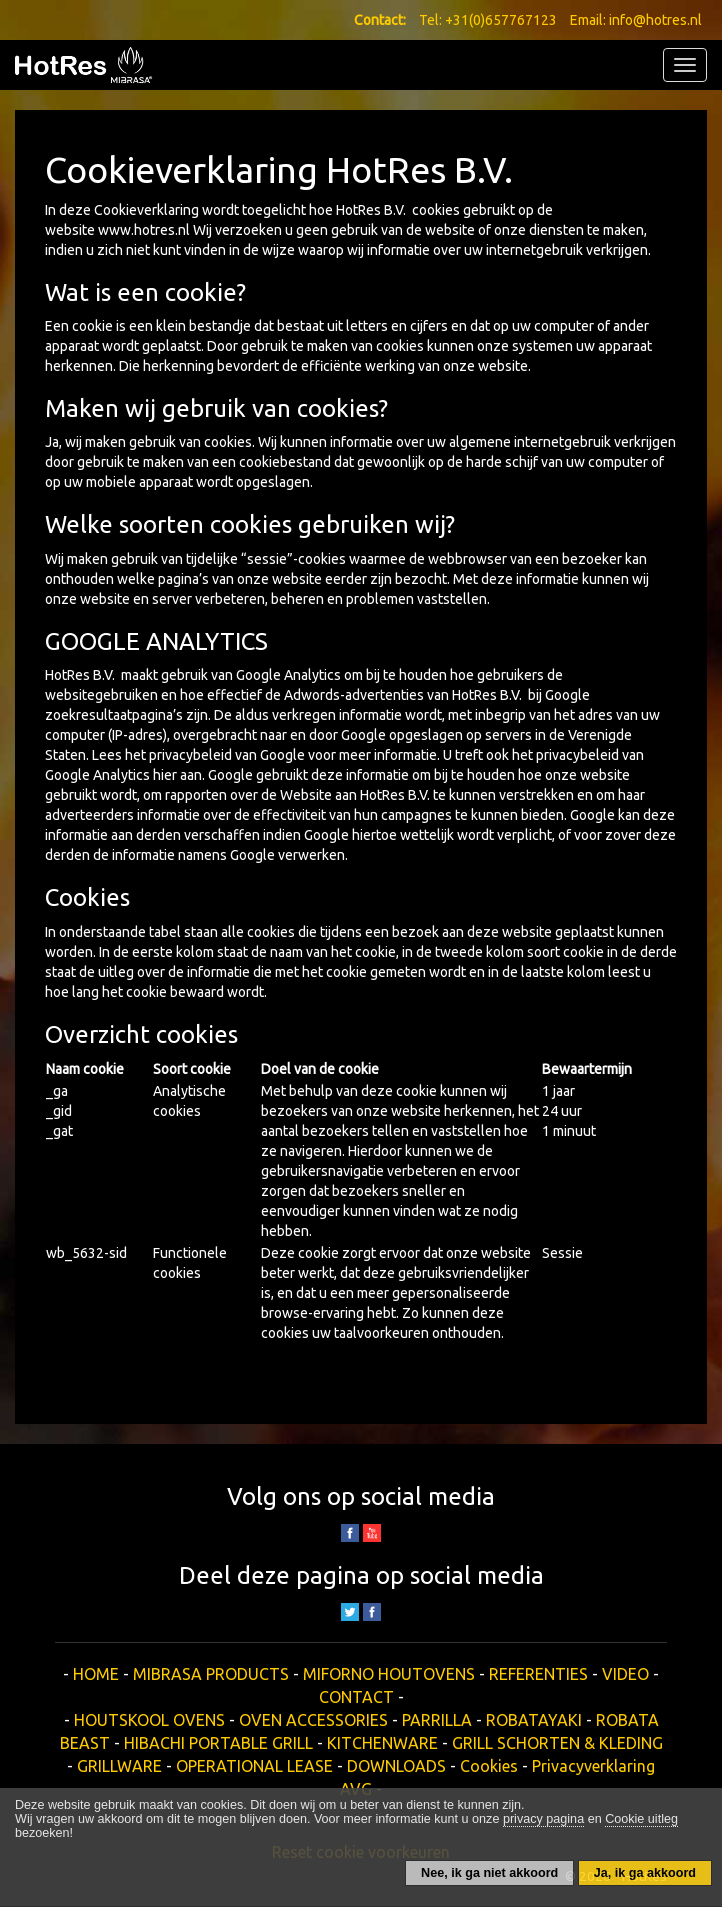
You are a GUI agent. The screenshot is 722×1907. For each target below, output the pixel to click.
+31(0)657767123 (501, 20)
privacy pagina (543, 1819)
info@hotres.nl (655, 20)
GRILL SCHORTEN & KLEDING (557, 1743)
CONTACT (356, 1697)
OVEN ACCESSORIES (313, 1720)
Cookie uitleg (641, 1819)
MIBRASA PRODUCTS (211, 1674)
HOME (96, 1674)
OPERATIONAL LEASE (254, 1766)
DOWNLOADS (396, 1766)
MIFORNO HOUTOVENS (389, 1674)
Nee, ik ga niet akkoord (489, 1873)
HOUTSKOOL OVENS (149, 1720)
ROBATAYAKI (534, 1720)
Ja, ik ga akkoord (645, 1873)
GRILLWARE (119, 1766)
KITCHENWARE (382, 1743)
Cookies (489, 1766)
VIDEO (625, 1674)
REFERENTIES (538, 1674)
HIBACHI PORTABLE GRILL (218, 1743)
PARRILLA (437, 1720)
